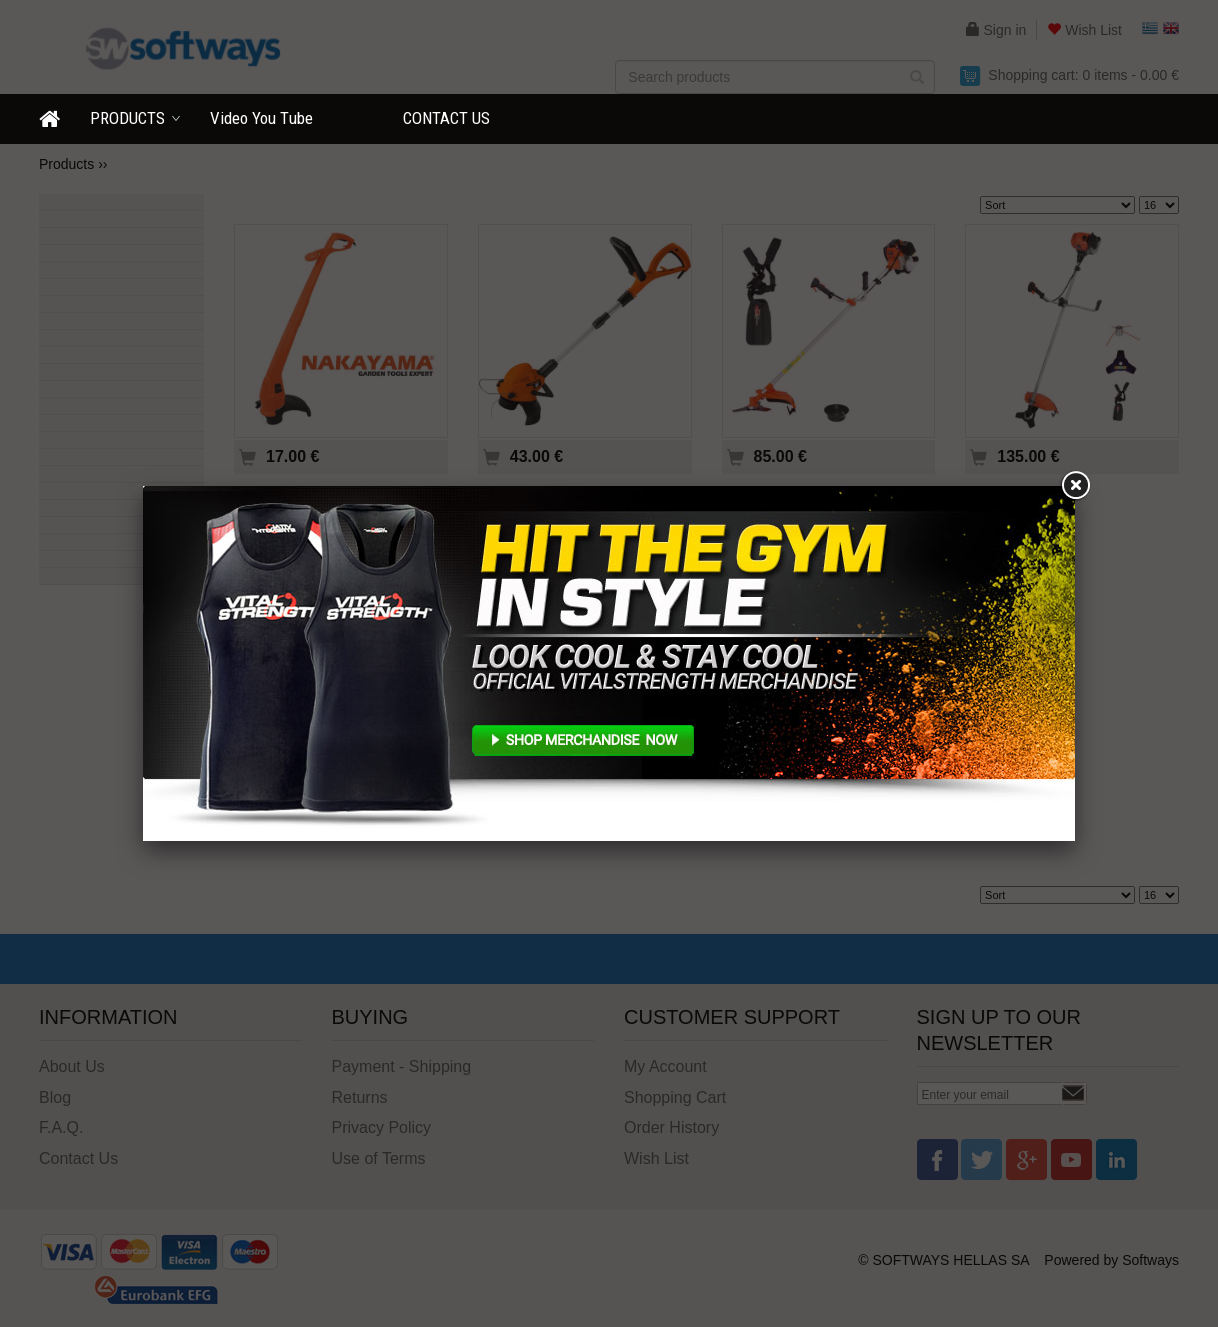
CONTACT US (446, 118)
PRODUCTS (127, 118)
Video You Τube (261, 118)
